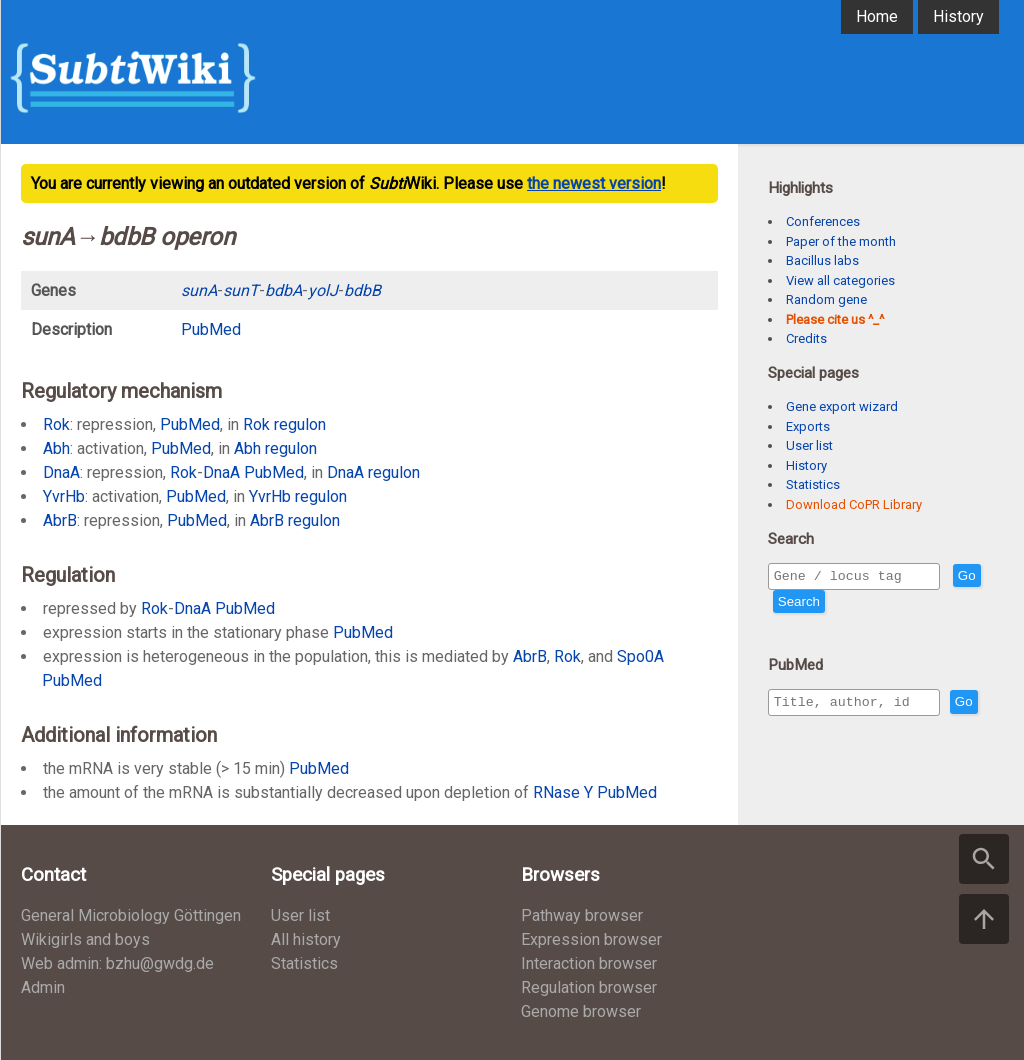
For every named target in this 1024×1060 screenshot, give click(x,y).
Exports (808, 426)
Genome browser (581, 1011)
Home (877, 16)
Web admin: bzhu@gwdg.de (117, 963)
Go (787, 604)
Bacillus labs (822, 260)
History (958, 16)
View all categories (840, 280)
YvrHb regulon (298, 496)
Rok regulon (284, 424)
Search (835, 604)
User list (809, 445)
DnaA (61, 472)
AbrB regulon (295, 520)
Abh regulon (275, 448)
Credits (806, 338)
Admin (43, 987)
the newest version (594, 183)
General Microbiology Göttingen (131, 915)
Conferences (823, 221)
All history (306, 939)
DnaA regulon (373, 472)
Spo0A (640, 656)
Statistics (813, 484)
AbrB (60, 520)
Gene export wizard (842, 406)
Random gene (826, 299)
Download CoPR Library (854, 504)
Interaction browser (589, 963)
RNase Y (563, 792)
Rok (56, 424)
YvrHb (64, 496)
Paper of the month (841, 241)
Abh (56, 448)
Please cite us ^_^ (835, 319)
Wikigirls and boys (85, 939)
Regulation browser (589, 987)
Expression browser (591, 939)
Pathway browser (582, 915)
